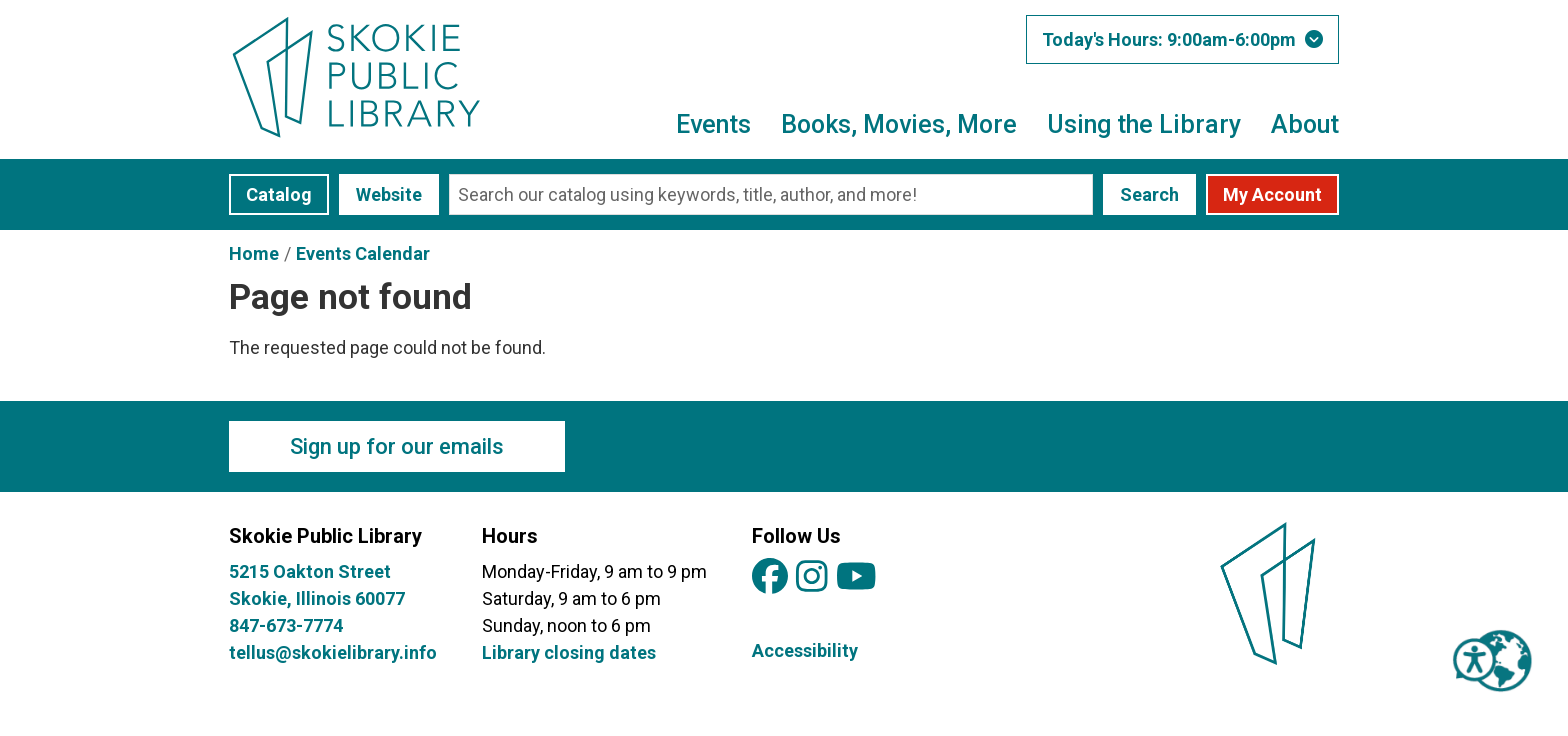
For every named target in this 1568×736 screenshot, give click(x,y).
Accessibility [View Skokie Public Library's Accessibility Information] (805, 650)
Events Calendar (363, 253)
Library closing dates (569, 652)
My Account (1272, 194)
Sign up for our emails (397, 446)
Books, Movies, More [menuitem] (899, 124)
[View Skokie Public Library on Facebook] (770, 577)
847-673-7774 (286, 625)
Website (389, 194)
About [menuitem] (1305, 124)
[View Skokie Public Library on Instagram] (812, 577)
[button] (1182, 39)
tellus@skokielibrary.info (333, 652)
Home (254, 253)
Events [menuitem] (713, 124)
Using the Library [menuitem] (1144, 124)
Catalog (279, 194)
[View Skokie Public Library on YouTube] (856, 577)
